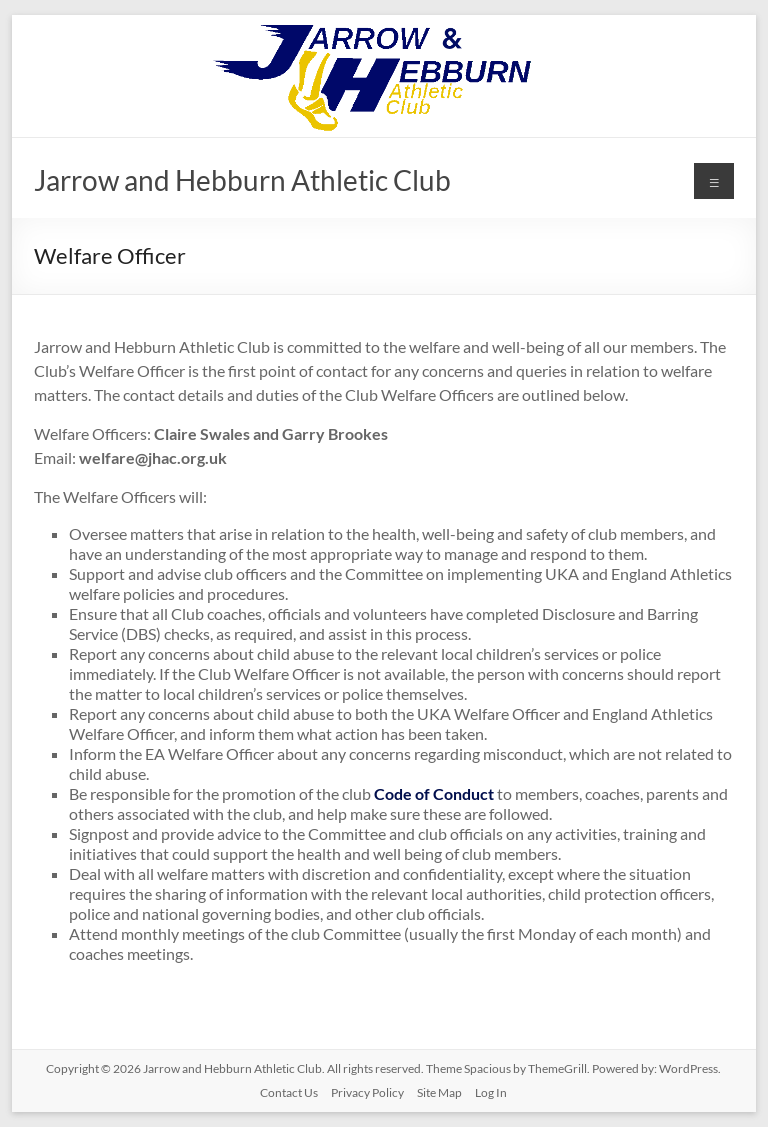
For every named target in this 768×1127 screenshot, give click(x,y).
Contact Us (289, 1092)
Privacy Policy (367, 1092)
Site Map (439, 1092)
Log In (491, 1092)
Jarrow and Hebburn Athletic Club (242, 180)
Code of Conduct (434, 793)
